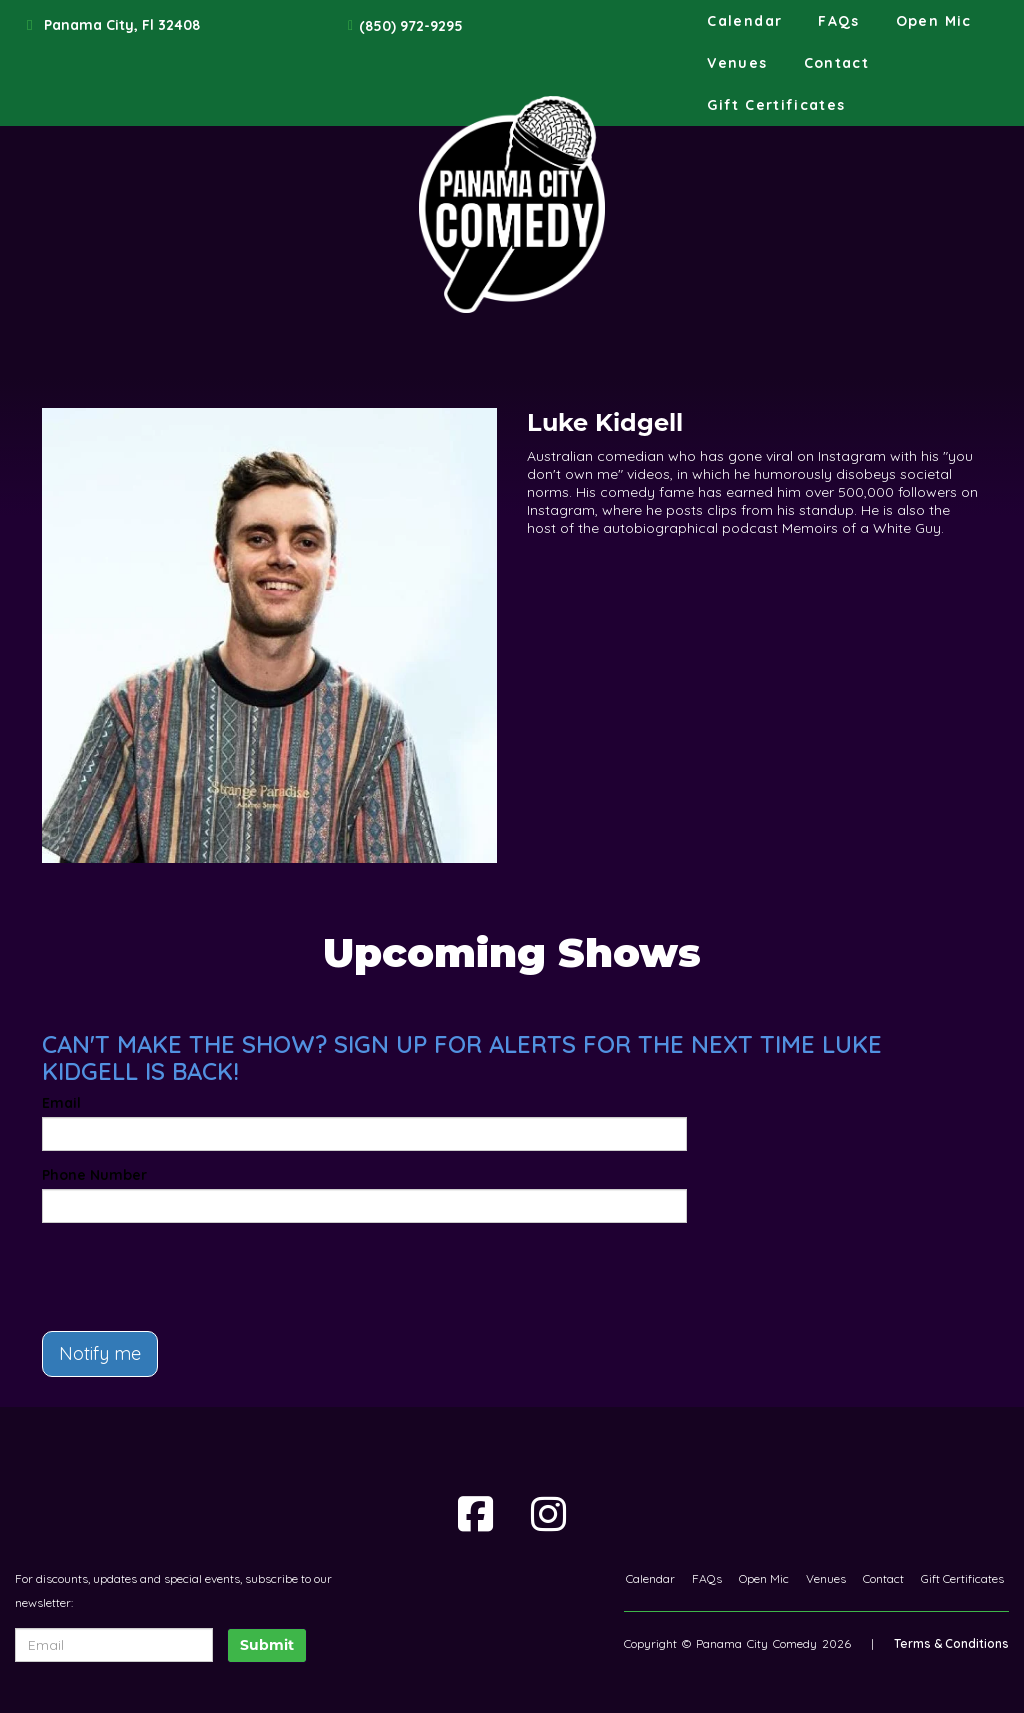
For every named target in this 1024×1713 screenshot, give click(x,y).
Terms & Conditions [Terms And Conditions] (951, 1643)
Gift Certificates (776, 105)
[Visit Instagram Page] (548, 1514)
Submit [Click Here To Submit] (267, 1645)
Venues (737, 63)
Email (61, 1103)
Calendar (744, 21)
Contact (837, 63)
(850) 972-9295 (411, 26)
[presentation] (159, 1268)
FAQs (838, 21)
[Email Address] (114, 1645)
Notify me (100, 1353)
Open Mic (934, 21)
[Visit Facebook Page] (475, 1514)
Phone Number (94, 1175)
